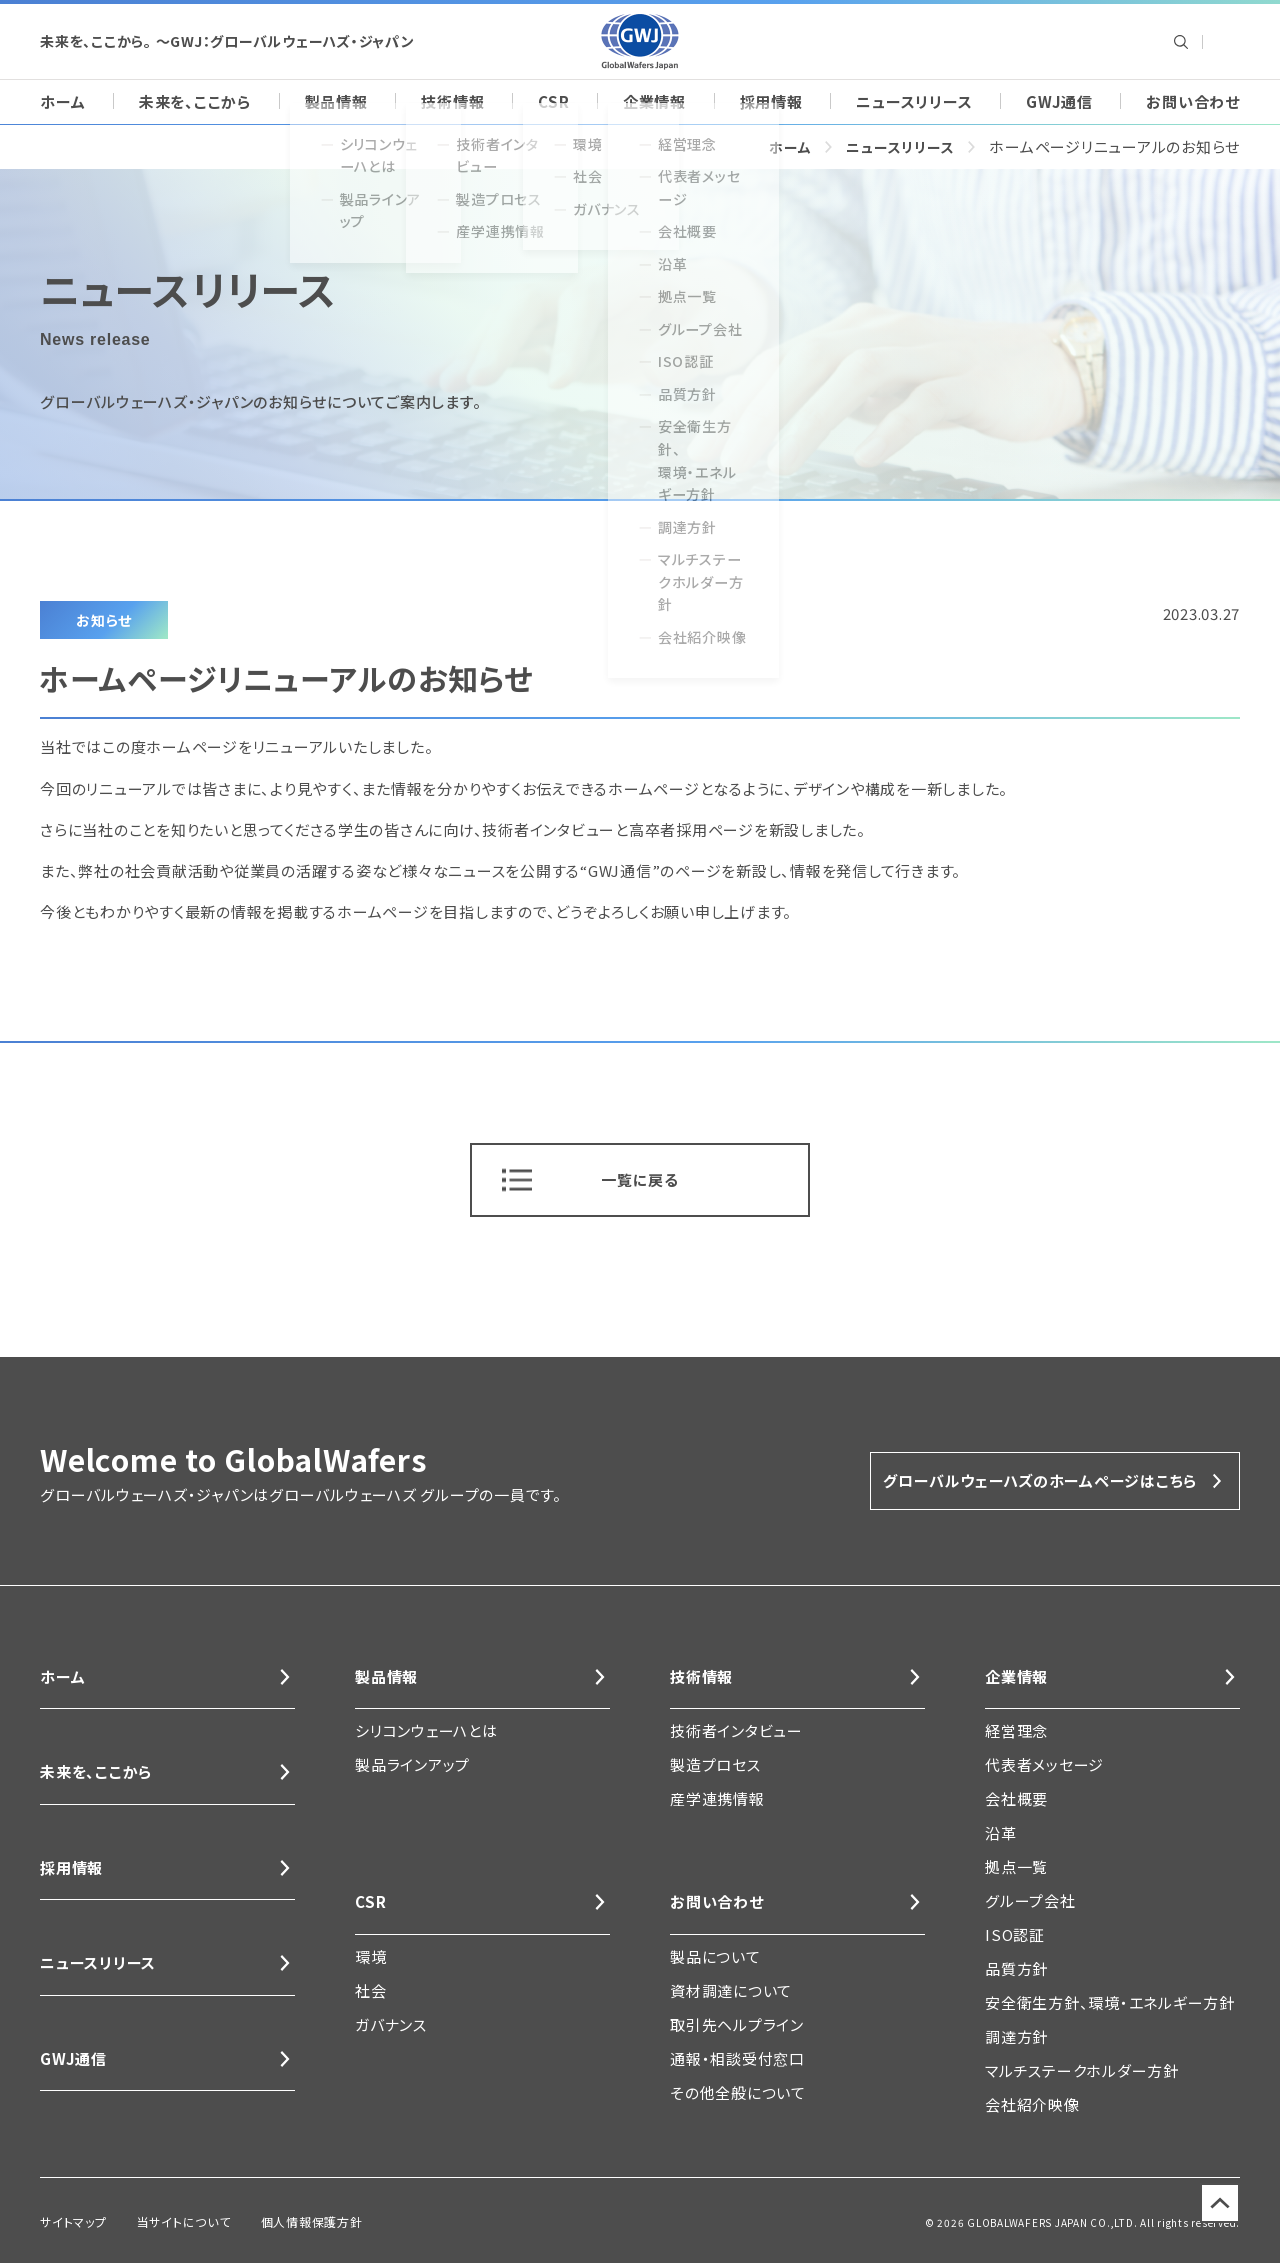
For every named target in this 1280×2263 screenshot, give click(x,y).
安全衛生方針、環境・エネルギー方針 (1110, 2003)
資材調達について (731, 1995)
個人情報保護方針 (279, 2220)
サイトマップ (68, 2220)
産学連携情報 (717, 1799)
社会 (371, 1995)
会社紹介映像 (1032, 2105)
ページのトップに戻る (1209, 2222)
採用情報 (771, 101)
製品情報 (336, 101)
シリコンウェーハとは (426, 1731)
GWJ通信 (1059, 101)
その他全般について (738, 2097)
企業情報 (654, 101)
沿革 (1001, 1833)
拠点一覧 (1016, 1867)
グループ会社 (1030, 1901)
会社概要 (1016, 1799)
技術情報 (452, 101)
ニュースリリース (914, 101)
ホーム (62, 101)
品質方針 (1016, 1969)
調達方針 (1016, 2037)
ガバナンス (391, 2029)
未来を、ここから (195, 101)
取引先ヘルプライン (737, 2029)
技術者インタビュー (736, 1731)
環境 (371, 1961)
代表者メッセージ (1044, 1765)
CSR (553, 101)
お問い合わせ (1193, 101)
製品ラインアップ (412, 1765)
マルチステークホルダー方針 (1082, 2071)
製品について (715, 1961)
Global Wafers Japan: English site (1224, 42)
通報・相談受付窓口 (737, 2063)
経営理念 (1016, 1731)
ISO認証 (1015, 1935)
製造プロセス (715, 1765)
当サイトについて (166, 2220)
